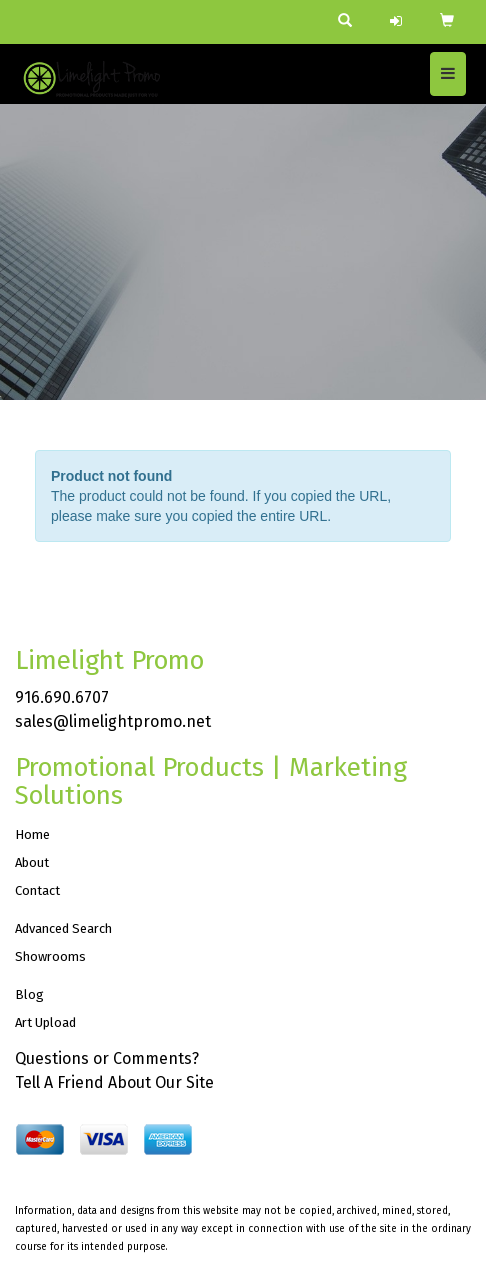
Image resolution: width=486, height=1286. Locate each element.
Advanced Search (63, 928)
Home (32, 834)
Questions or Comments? (107, 1058)
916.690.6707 (62, 697)
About (32, 862)
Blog (29, 994)
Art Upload (45, 1022)
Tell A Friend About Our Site (114, 1082)
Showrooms (50, 956)
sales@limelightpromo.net (113, 721)
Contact (37, 890)
